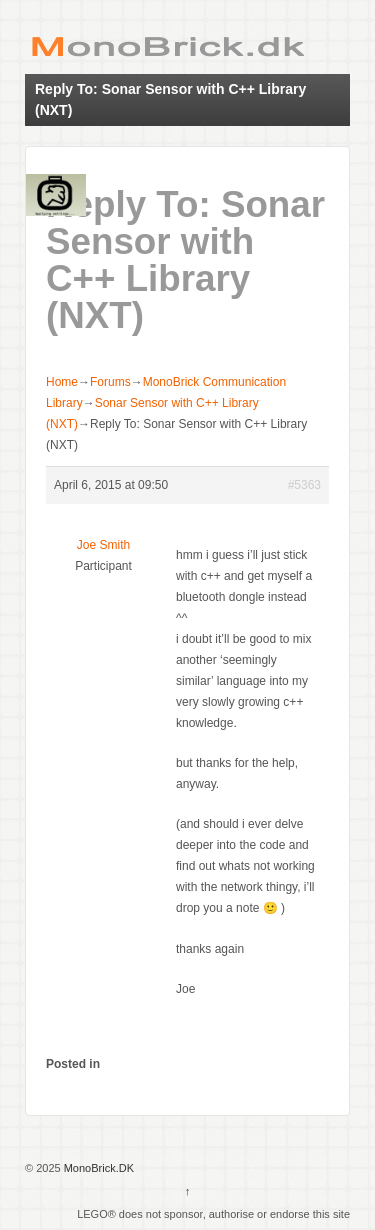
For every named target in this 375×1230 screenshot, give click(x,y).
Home (62, 382)
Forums (110, 382)
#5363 (304, 485)
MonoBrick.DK (97, 1168)
